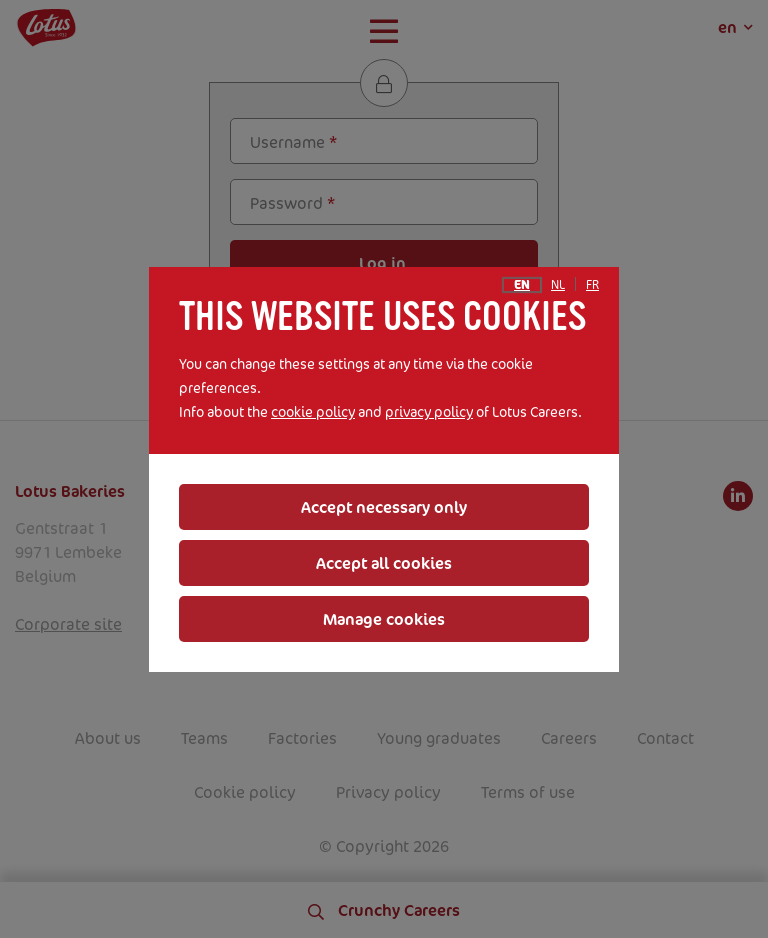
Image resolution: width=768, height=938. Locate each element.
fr (592, 285)
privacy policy (429, 411)
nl (558, 285)
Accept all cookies (384, 563)
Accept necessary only (384, 507)
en (522, 285)
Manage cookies (384, 619)
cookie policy (313, 411)
